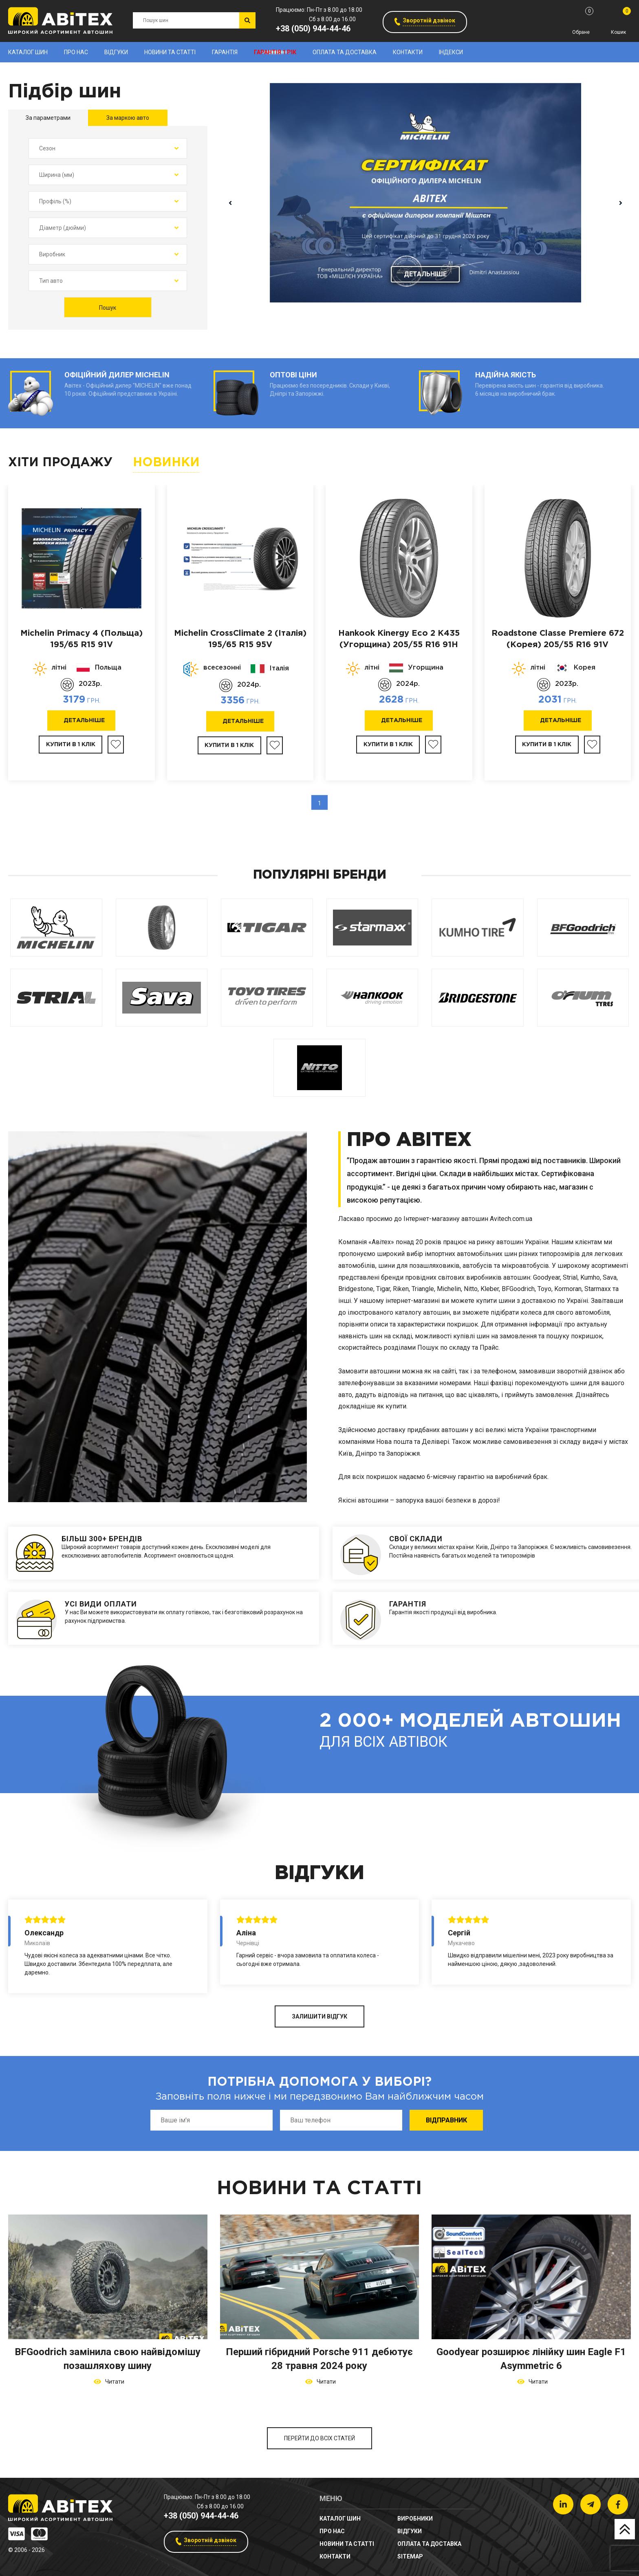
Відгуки (116, 52)
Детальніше (425, 274)
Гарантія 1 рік (275, 52)
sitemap (410, 2556)
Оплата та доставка (345, 52)
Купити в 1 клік (70, 744)
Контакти (408, 52)
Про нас (76, 52)
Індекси (451, 52)
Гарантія (225, 52)
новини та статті (170, 52)
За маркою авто (127, 118)
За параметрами (48, 118)
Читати (113, 2381)
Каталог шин (28, 52)
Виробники (415, 2518)
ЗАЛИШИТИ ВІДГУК (319, 2016)
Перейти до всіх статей (319, 2438)
